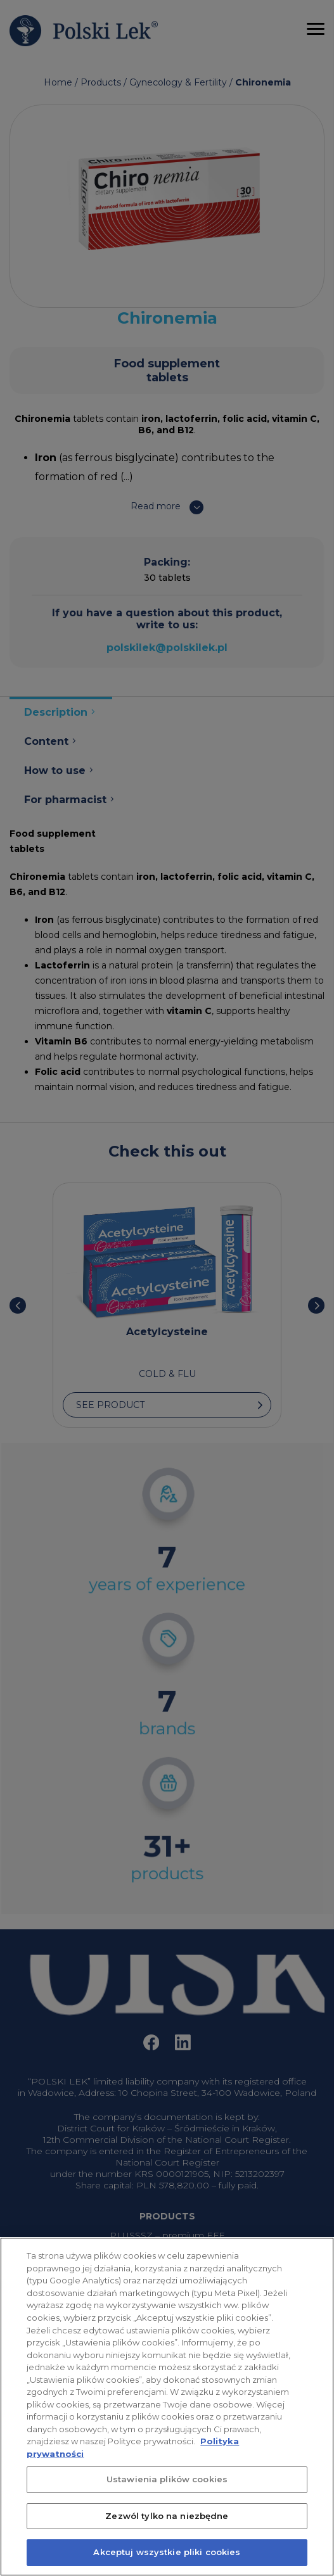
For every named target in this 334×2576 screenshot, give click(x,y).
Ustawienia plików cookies (167, 2494)
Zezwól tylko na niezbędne (166, 2530)
